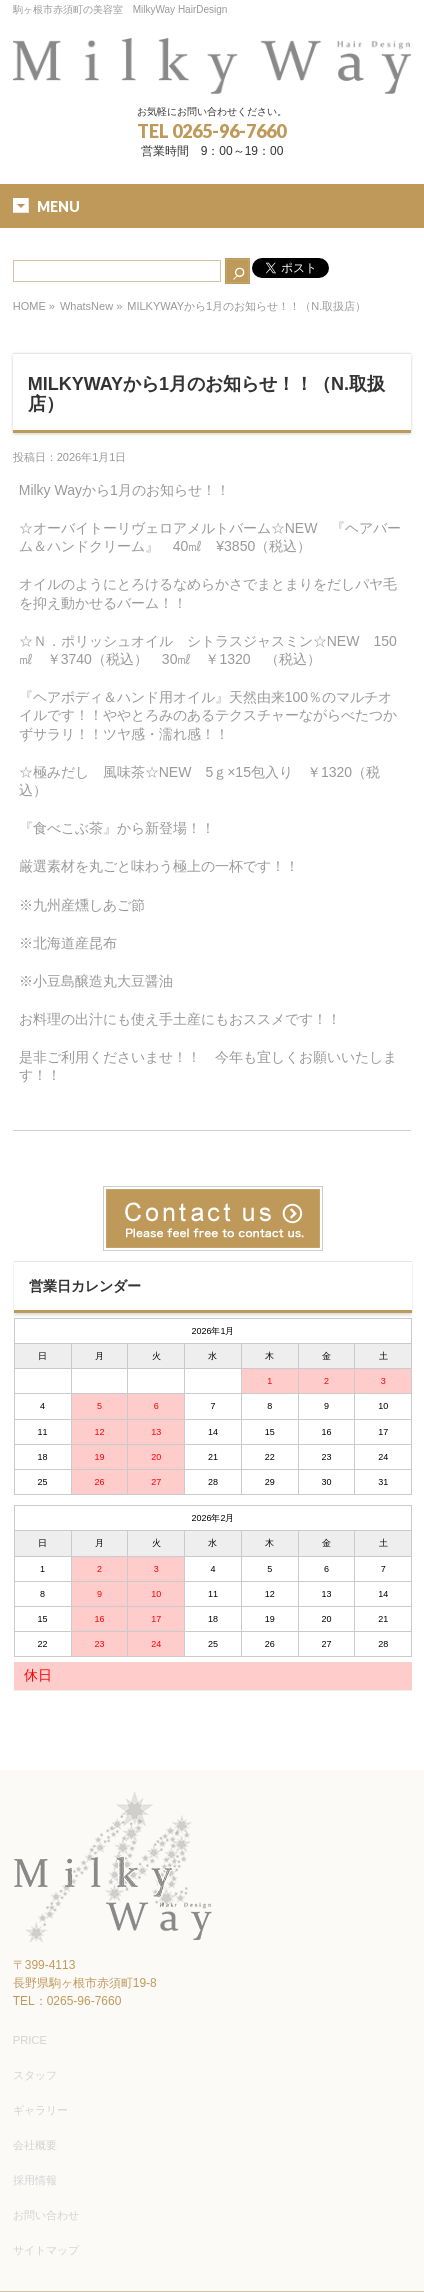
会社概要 (35, 2145)
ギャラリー (40, 2110)
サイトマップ (46, 2250)
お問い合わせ (46, 2215)
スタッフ (35, 2075)
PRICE (30, 2040)
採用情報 (35, 2180)
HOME (29, 306)
